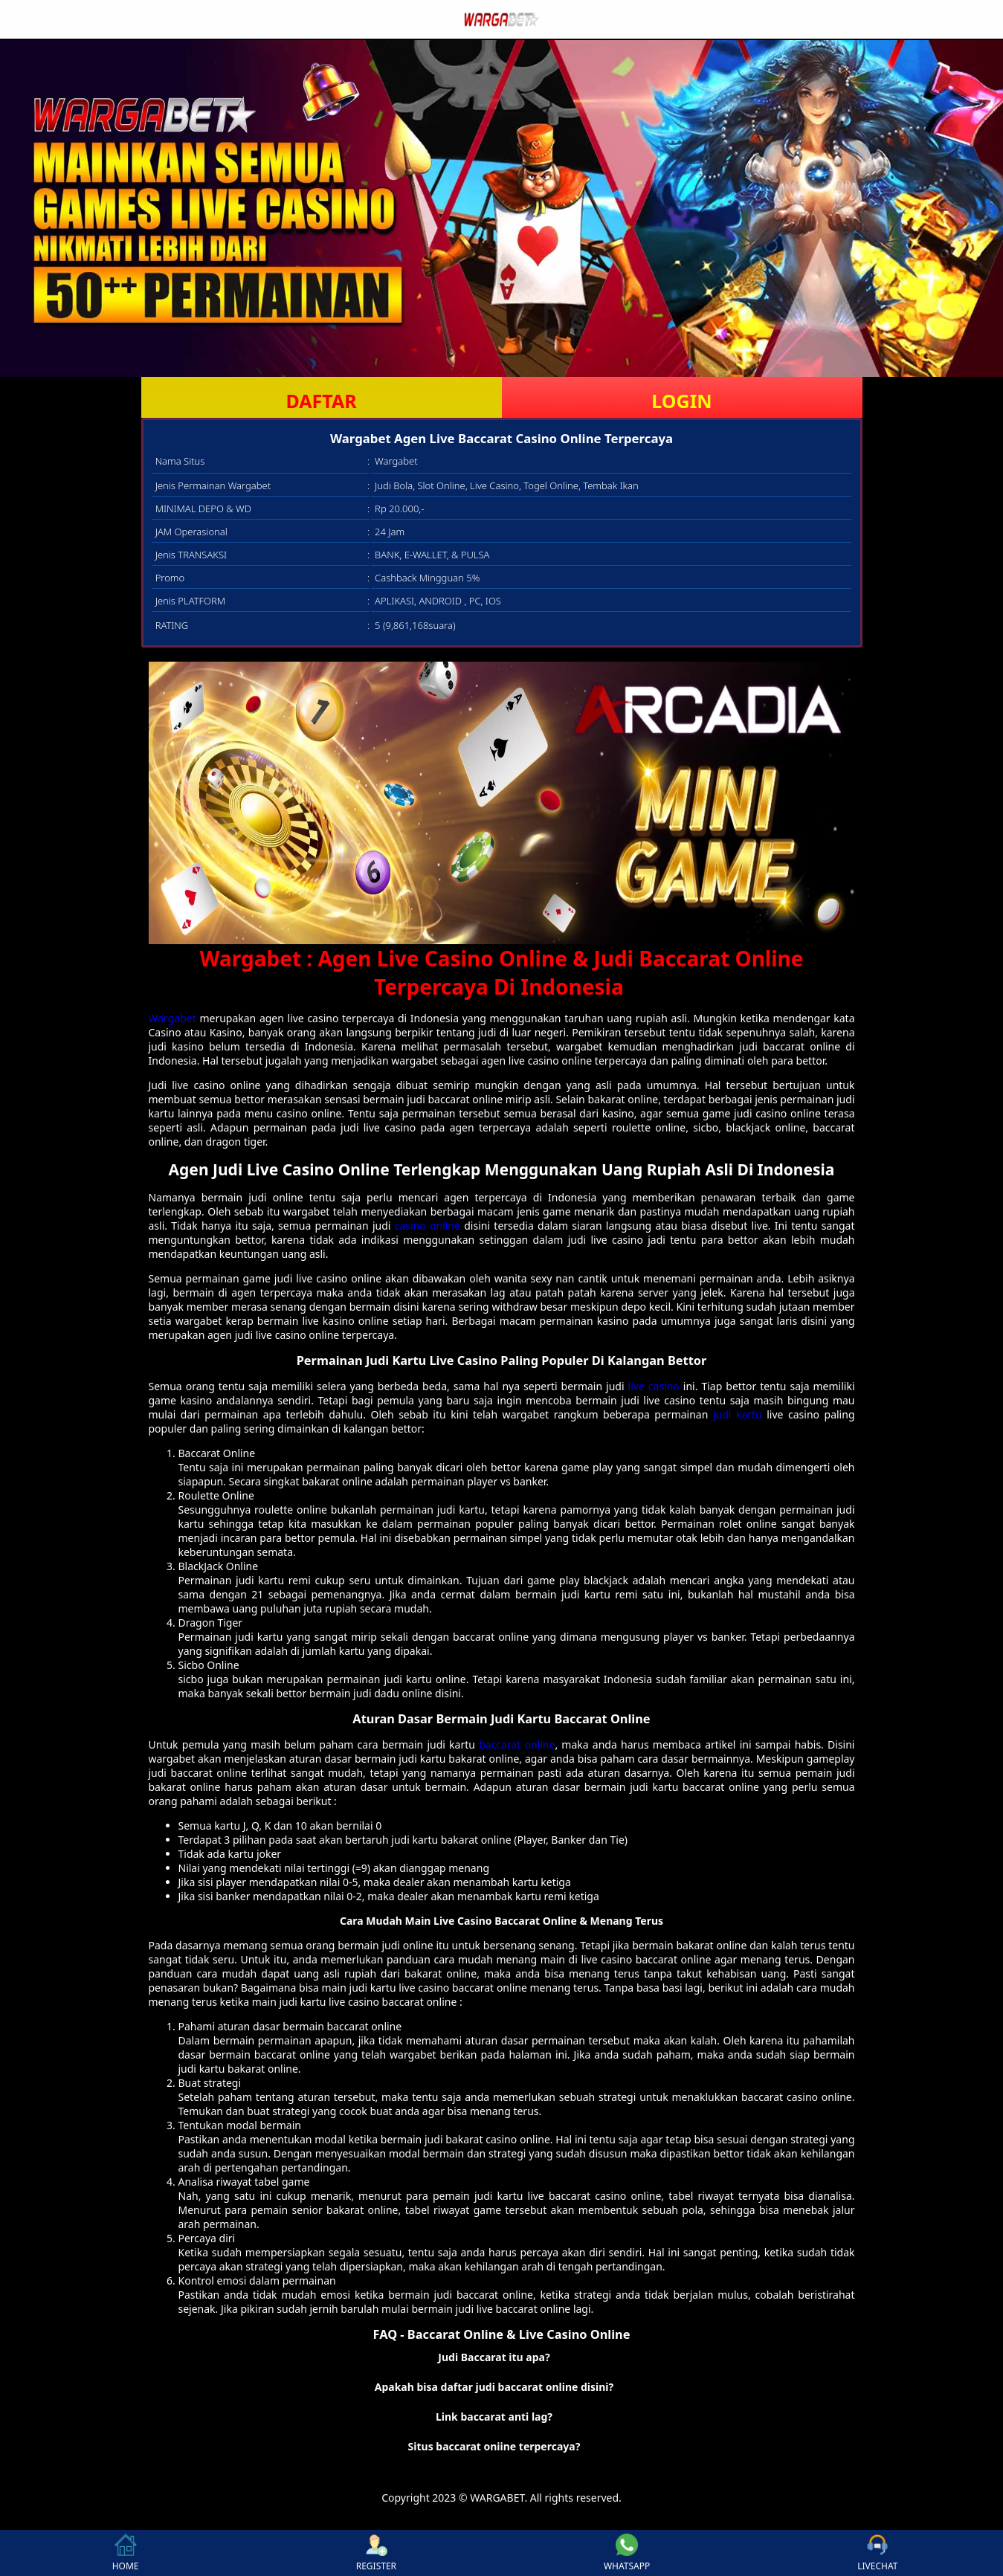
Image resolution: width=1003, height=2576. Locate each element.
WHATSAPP (627, 2553)
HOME (125, 2553)
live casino (654, 1386)
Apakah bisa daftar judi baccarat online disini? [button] (494, 2387)
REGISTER (376, 2553)
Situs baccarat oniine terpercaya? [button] (494, 2446)
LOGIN (681, 400)
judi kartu (737, 1414)
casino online (427, 1225)
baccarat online (517, 1744)
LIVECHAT (877, 2553)
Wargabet (172, 1018)
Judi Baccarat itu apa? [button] (493, 2357)
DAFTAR (321, 400)
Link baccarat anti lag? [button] (494, 2416)
